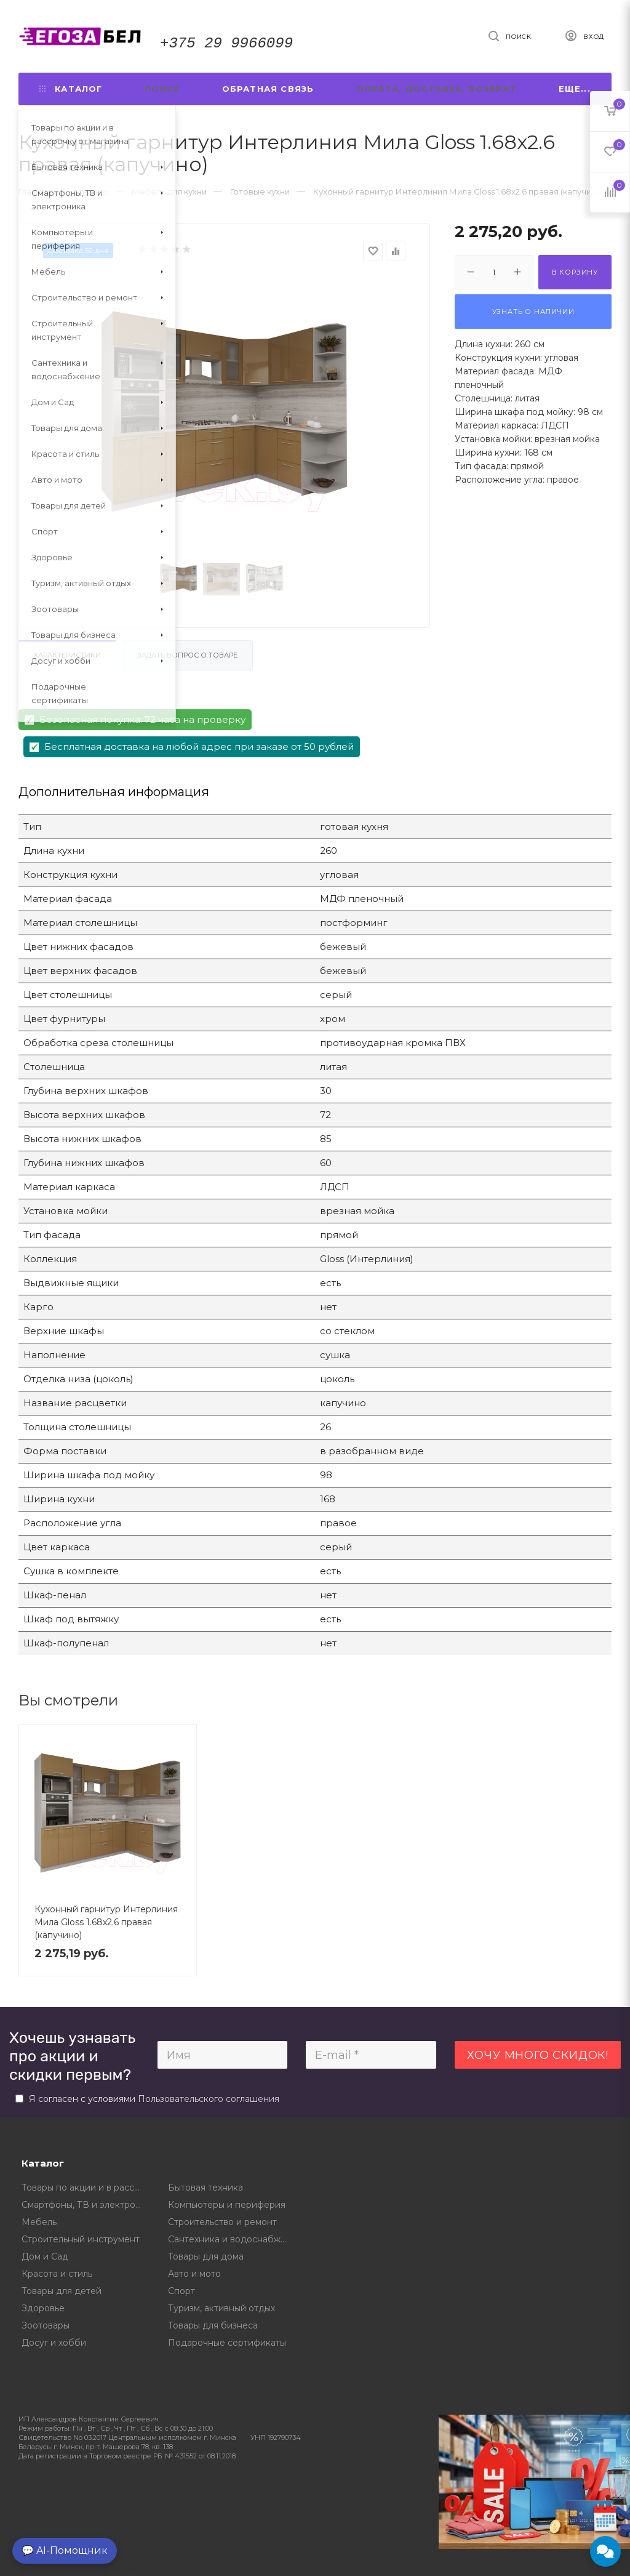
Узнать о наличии (533, 311)
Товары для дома (206, 2256)
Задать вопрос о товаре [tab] (187, 655)
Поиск (162, 89)
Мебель (39, 2222)
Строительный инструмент (81, 2239)
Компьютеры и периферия (226, 2204)
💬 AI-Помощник (65, 2550)
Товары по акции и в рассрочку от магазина (86, 2187)
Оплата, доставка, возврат (436, 89)
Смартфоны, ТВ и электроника (86, 2204)
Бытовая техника (205, 2187)
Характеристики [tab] (67, 655)
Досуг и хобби (54, 2342)
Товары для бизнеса (213, 2325)
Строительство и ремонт (222, 2222)
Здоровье (43, 2308)
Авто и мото (194, 2273)
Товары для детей (62, 2290)
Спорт (181, 2290)
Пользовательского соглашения (208, 2098)
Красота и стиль (57, 2273)
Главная (34, 191)
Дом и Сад (45, 2256)
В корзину (575, 272)
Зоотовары (46, 2325)
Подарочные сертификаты (227, 2342)
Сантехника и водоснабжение (232, 2239)
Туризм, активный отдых (221, 2308)
